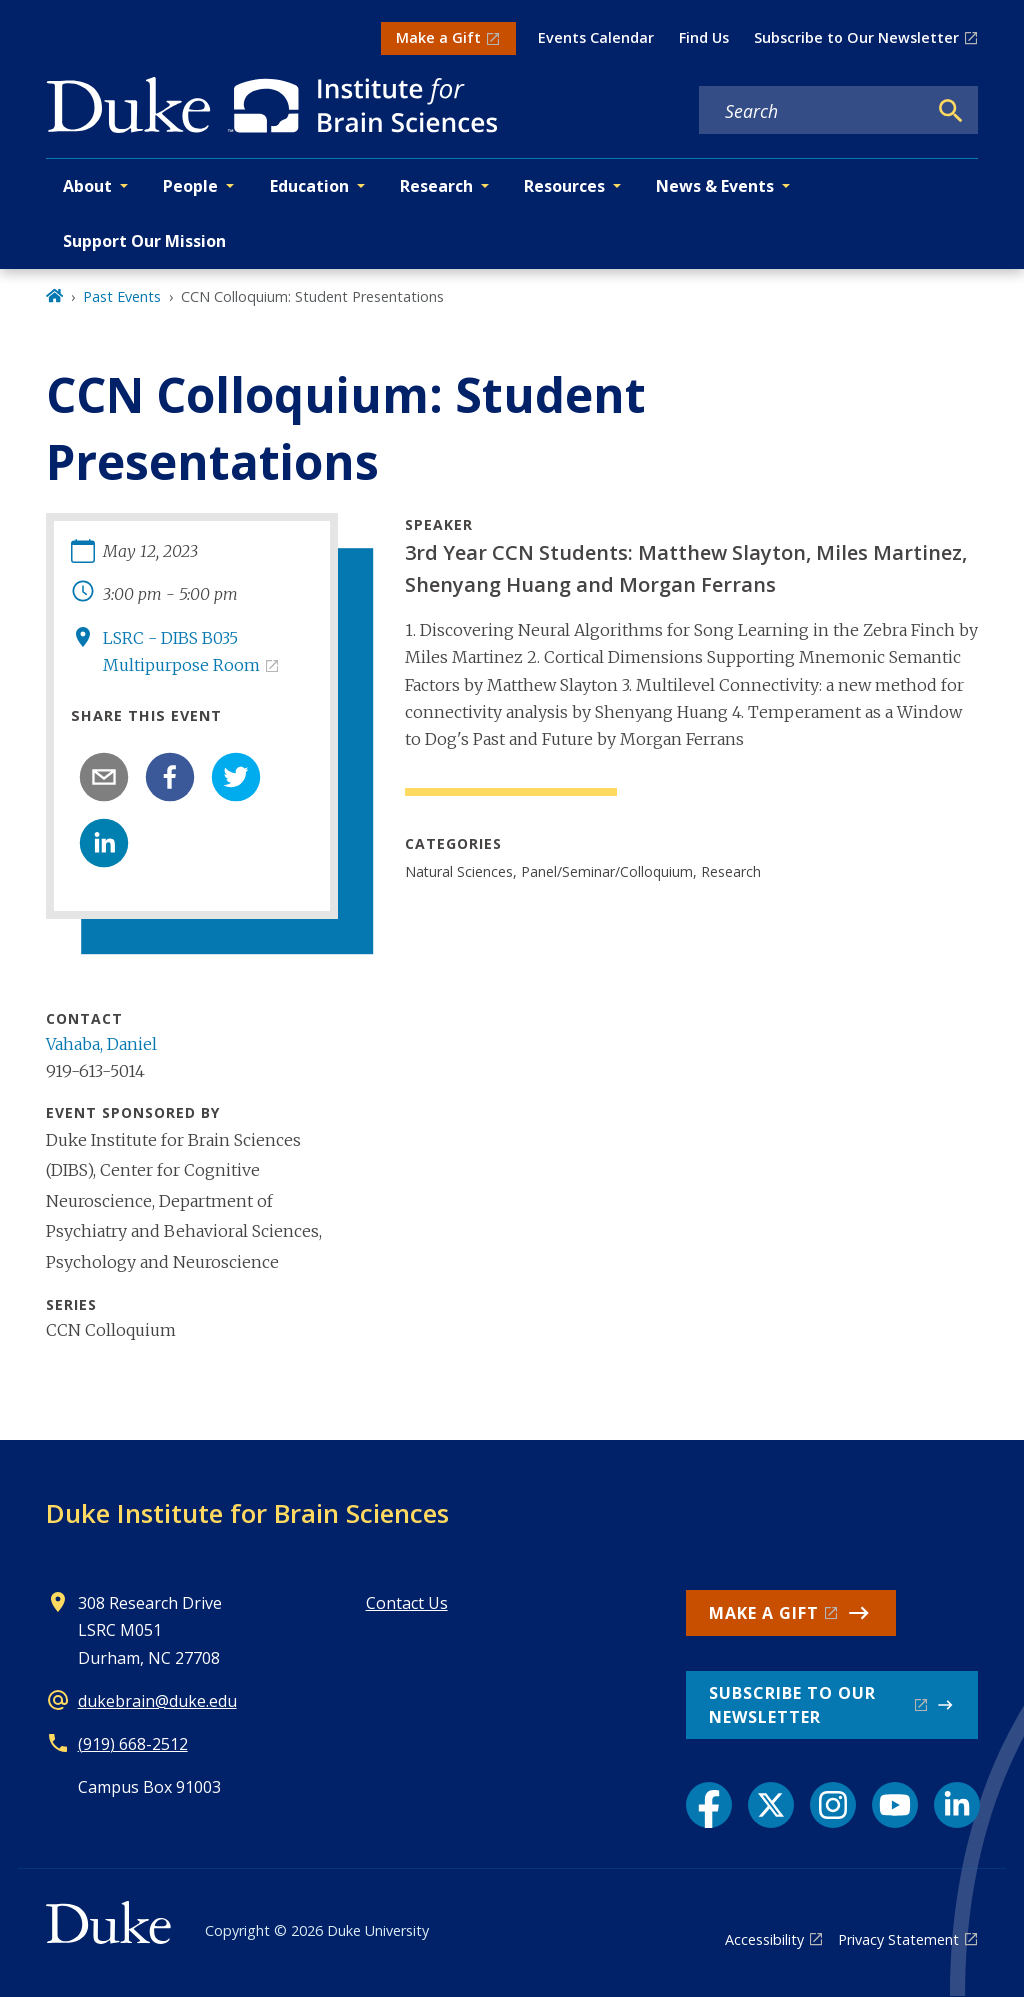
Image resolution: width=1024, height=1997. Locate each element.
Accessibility (764, 1939)
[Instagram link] (833, 1805)
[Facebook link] (709, 1805)
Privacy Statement (898, 1939)
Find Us (704, 37)
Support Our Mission (144, 241)
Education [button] (309, 186)
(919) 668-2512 (133, 1744)
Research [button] (436, 186)
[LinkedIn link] (957, 1805)
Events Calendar (596, 37)
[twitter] (236, 777)
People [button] (190, 186)
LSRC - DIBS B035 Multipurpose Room (181, 651)
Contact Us (407, 1603)
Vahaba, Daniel (101, 1044)
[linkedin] (104, 843)
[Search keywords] (813, 111)
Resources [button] (564, 186)
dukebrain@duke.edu (157, 1701)
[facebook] (170, 777)
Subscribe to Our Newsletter (856, 37)
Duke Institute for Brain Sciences (247, 1513)
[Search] (951, 111)
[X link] (771, 1805)
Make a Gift (438, 37)
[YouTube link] (895, 1805)
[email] (104, 777)
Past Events (122, 296)
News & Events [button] (715, 186)
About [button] (87, 186)
